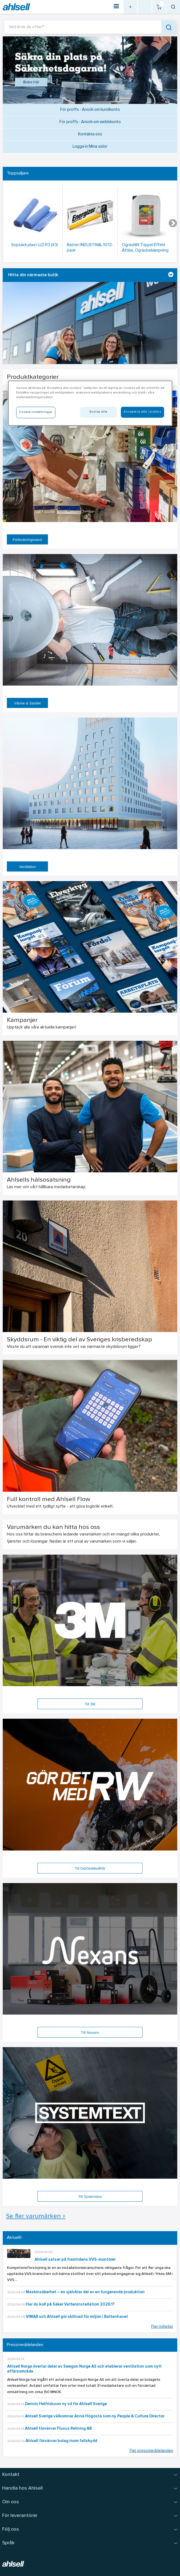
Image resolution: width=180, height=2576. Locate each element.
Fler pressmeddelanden (151, 2451)
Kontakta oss (90, 134)
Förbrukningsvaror (27, 540)
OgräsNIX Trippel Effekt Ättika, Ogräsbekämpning (145, 247)
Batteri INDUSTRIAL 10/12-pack (90, 247)
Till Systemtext (90, 2197)
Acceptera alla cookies (142, 412)
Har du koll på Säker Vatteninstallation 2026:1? (70, 2304)
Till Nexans (90, 2032)
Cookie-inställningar (35, 412)
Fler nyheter (162, 2327)
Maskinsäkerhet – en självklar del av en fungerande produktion (85, 2292)
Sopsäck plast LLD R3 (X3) (34, 245)
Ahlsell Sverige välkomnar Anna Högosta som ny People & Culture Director (94, 2416)
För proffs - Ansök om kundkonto (90, 110)
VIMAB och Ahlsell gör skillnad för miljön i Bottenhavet (77, 2317)
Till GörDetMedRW (90, 1868)
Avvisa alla (98, 412)
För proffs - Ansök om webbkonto (90, 122)
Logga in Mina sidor (90, 146)
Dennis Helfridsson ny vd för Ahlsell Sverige (66, 2404)
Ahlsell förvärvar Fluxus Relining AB (58, 2429)
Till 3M (90, 1704)
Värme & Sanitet (27, 703)
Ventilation (27, 867)
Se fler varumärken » (35, 2216)
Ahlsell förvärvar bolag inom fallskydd (61, 2441)
